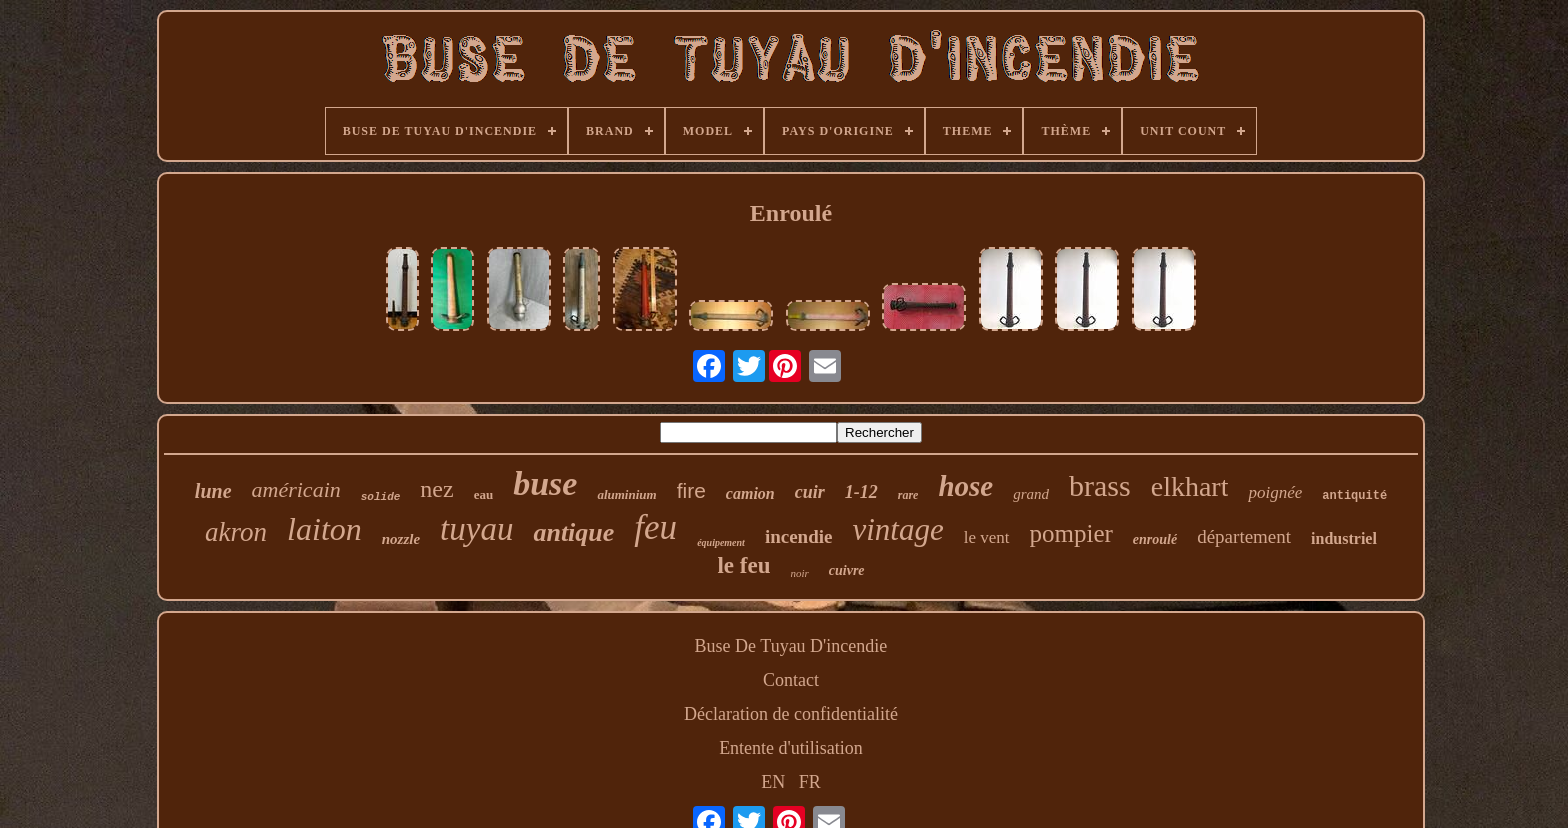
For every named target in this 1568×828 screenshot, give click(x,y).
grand (1031, 494)
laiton (324, 529)
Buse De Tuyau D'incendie (791, 646)
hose (965, 486)
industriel (1344, 538)
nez (436, 489)
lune (213, 491)
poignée (1275, 492)
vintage (897, 529)
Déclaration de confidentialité (791, 714)
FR (810, 782)
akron (236, 532)
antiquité (1354, 496)
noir (799, 573)
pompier (1071, 533)
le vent (987, 537)
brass (1100, 485)
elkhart (1190, 486)
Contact (791, 680)
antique (573, 532)
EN (773, 782)
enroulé (1155, 539)
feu (655, 527)
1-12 (861, 492)
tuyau (476, 529)
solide (381, 497)
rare (908, 495)
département (1244, 536)
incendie (799, 536)
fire (691, 490)
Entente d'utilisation (791, 748)
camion (750, 493)
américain (296, 489)
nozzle (401, 539)
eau (484, 494)
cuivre (847, 570)
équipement (721, 542)
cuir (810, 492)
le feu (743, 565)
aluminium (626, 494)
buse (545, 483)
